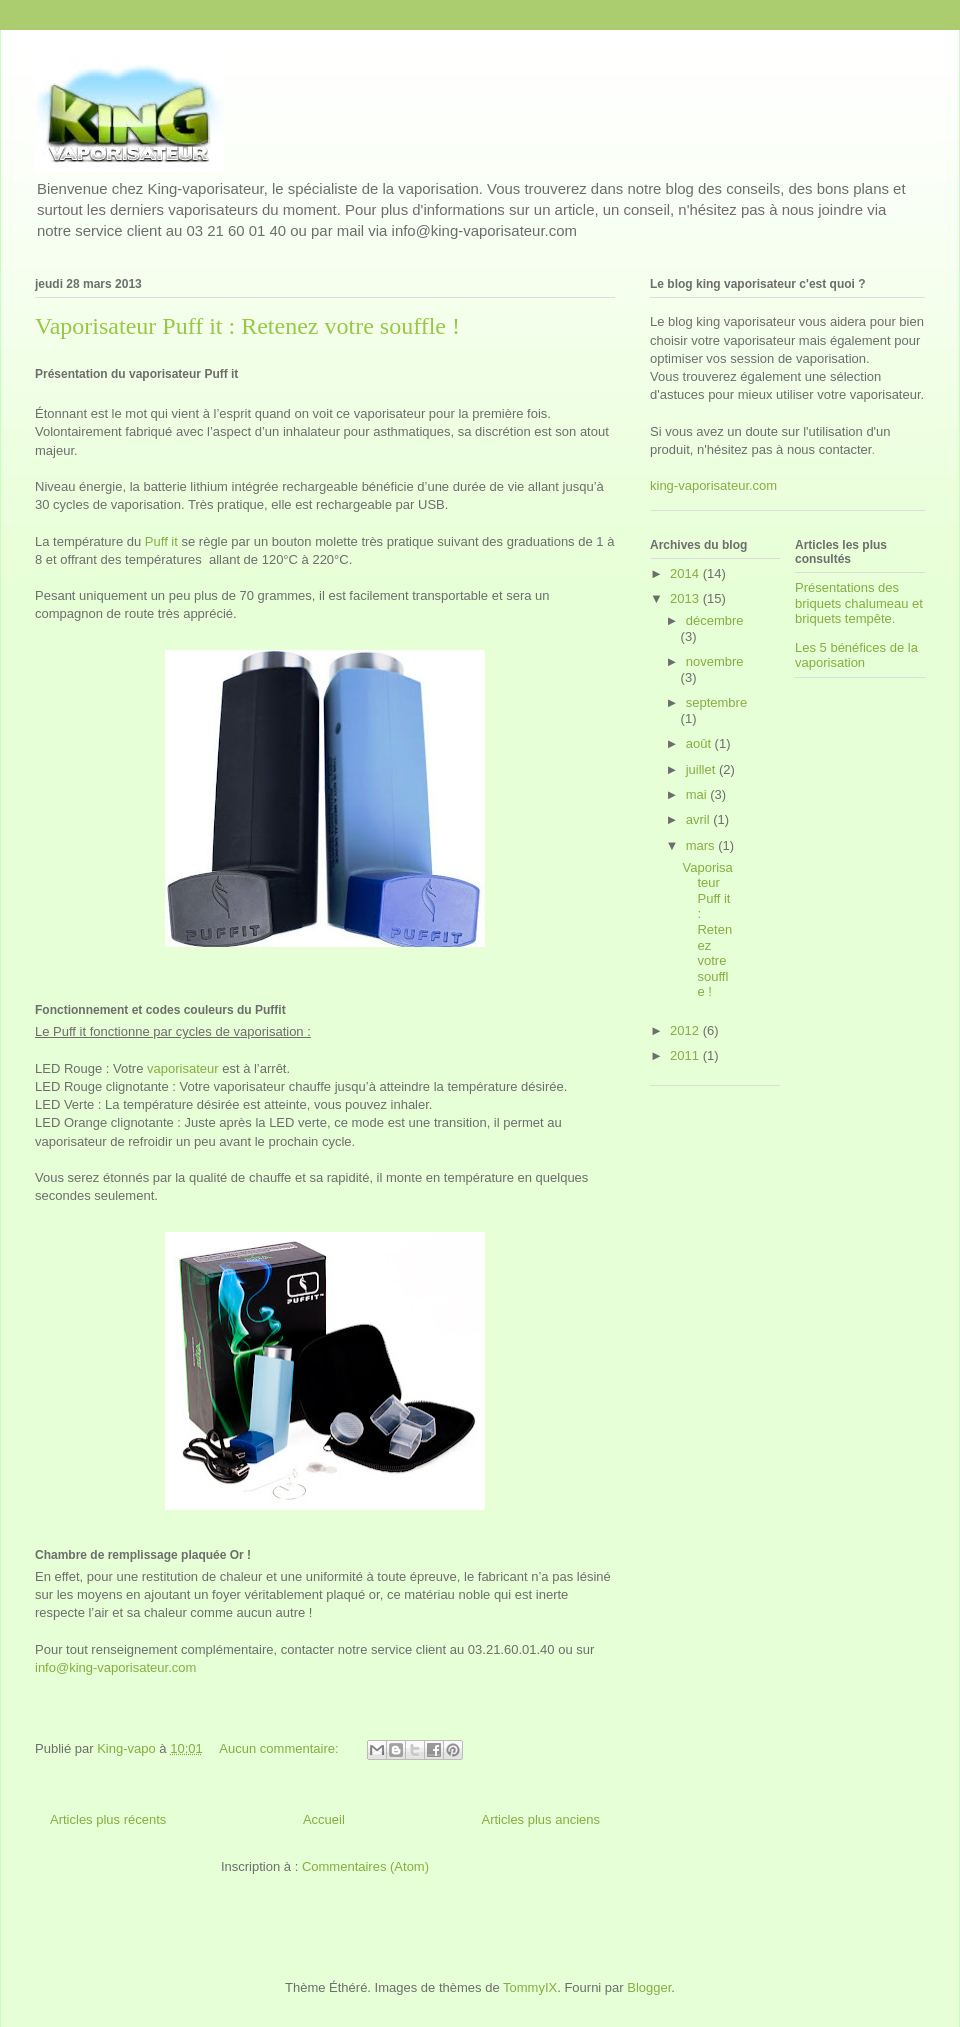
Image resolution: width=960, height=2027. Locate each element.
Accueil (324, 1819)
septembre (716, 702)
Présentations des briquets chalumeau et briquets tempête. (859, 603)
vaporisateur (183, 1068)
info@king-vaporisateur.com (115, 1667)
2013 (686, 598)
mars (702, 845)
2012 (686, 1030)
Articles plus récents (108, 1819)
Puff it (161, 541)
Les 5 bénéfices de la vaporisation (856, 655)
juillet (702, 769)
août (700, 743)
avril (699, 819)
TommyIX (530, 1987)
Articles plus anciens (541, 1819)
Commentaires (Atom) (365, 1866)
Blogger (649, 1987)
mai (698, 794)
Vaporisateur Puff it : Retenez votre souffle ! (247, 326)
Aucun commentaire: (280, 1748)
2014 (686, 573)
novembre (715, 661)
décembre (715, 620)
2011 (686, 1055)
